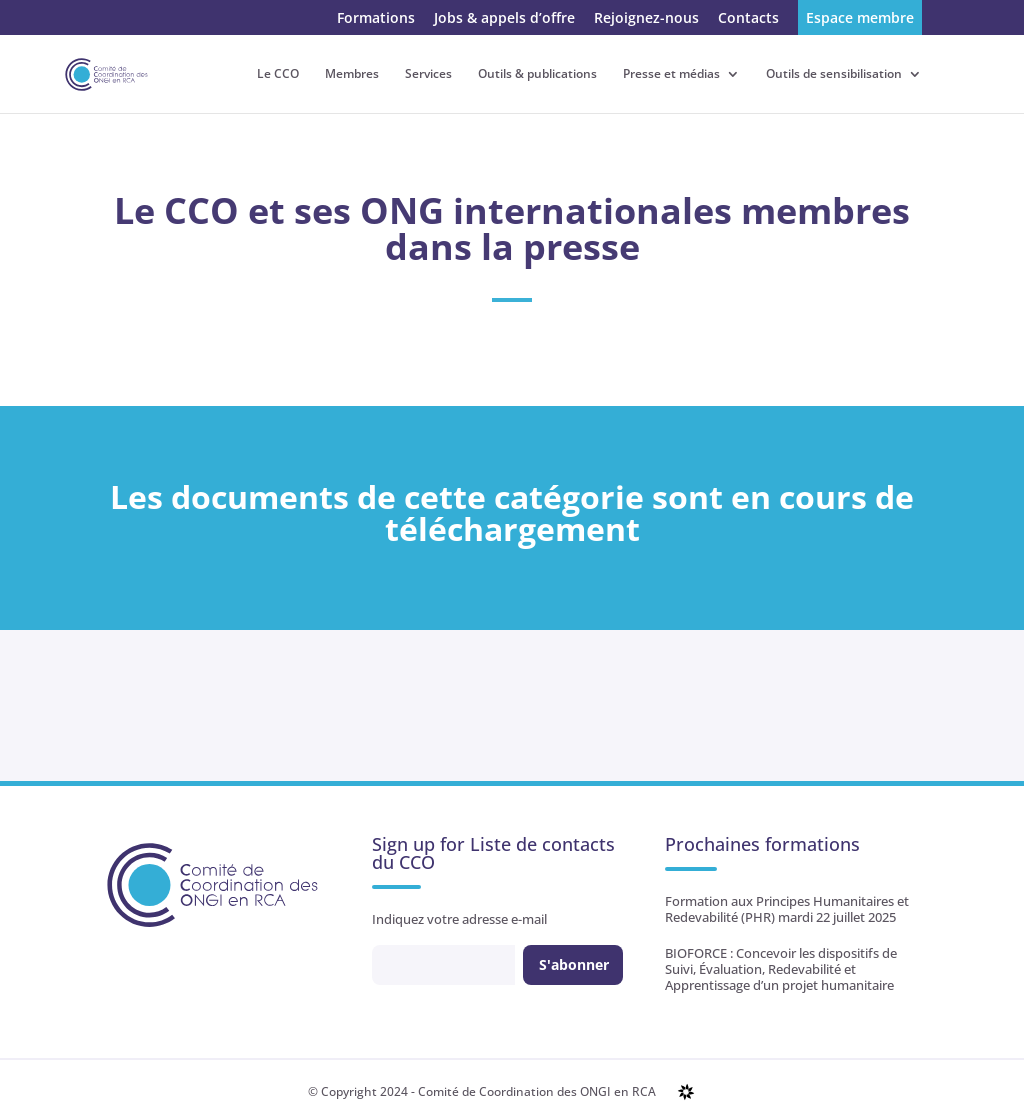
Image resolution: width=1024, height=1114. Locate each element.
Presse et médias (671, 75)
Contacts (748, 19)
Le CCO (278, 75)
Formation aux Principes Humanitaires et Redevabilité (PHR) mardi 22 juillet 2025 (787, 909)
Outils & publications (537, 75)
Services (428, 75)
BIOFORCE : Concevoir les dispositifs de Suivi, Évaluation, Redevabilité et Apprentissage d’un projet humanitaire (781, 969)
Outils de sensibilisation (834, 75)
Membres (352, 75)
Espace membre (860, 19)
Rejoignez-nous (646, 19)
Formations (376, 19)
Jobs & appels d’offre (504, 19)
